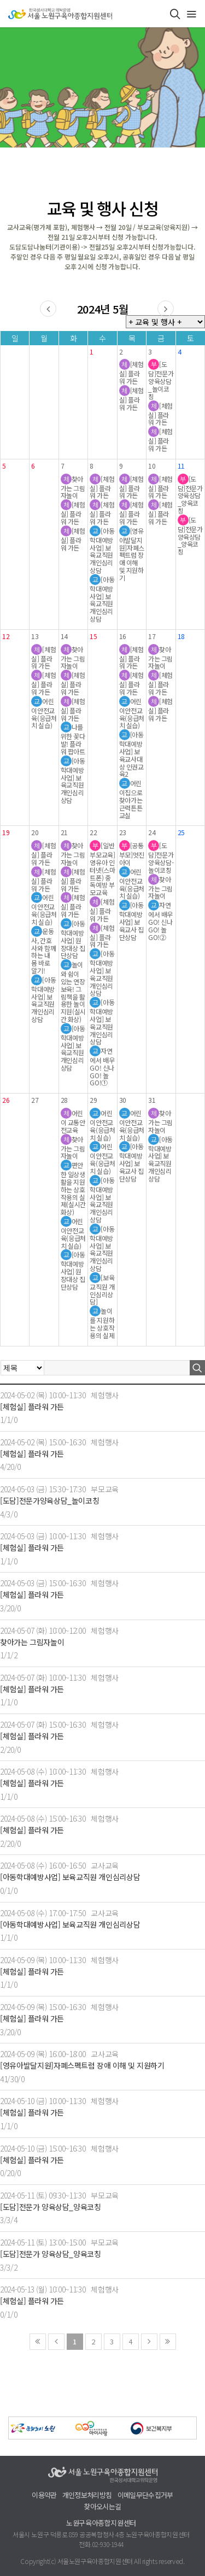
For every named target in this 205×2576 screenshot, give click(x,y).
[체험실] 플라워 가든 (32, 1407)
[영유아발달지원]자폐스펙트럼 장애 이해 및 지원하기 (82, 2065)
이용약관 (44, 2495)
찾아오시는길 (102, 2507)
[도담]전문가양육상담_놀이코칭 (49, 1501)
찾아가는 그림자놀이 (32, 1642)
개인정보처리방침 (87, 2495)
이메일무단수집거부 (145, 2495)
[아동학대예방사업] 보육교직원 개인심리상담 (70, 1877)
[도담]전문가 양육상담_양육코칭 (50, 2207)
